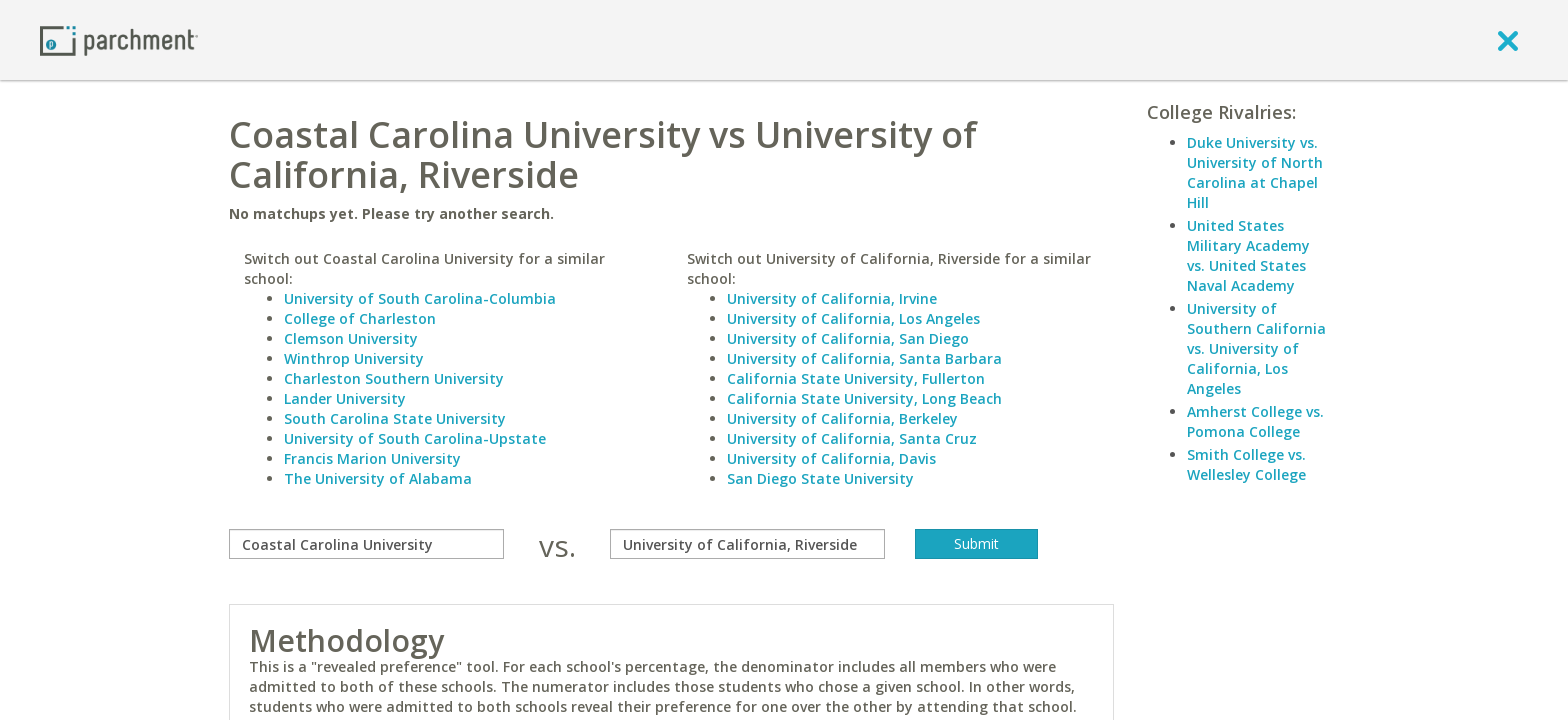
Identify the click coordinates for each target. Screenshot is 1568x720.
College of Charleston (360, 318)
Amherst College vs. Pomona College (1255, 421)
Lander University (345, 398)
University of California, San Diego (848, 338)
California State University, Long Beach (864, 398)
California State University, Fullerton (856, 378)
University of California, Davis (831, 458)
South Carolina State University (395, 418)
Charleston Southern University (394, 378)
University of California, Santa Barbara (864, 358)
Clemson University (351, 338)
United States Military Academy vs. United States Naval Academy (1248, 255)
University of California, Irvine (832, 298)
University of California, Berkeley (842, 418)
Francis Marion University (372, 458)
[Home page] (119, 39)
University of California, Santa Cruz (852, 438)
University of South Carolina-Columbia (420, 298)
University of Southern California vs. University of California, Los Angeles (1256, 348)
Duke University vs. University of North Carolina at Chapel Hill (1255, 172)
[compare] (366, 544)
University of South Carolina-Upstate (415, 438)
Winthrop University (354, 358)
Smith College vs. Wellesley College (1246, 464)
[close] (1508, 40)
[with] (747, 544)
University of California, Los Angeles (853, 318)
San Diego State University (820, 478)
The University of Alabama (378, 478)
